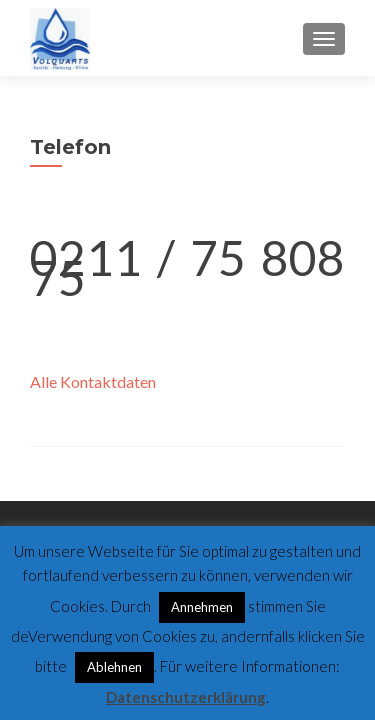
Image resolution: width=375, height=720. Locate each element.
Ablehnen (114, 667)
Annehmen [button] (202, 607)
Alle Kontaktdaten (93, 381)
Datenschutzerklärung (186, 697)
